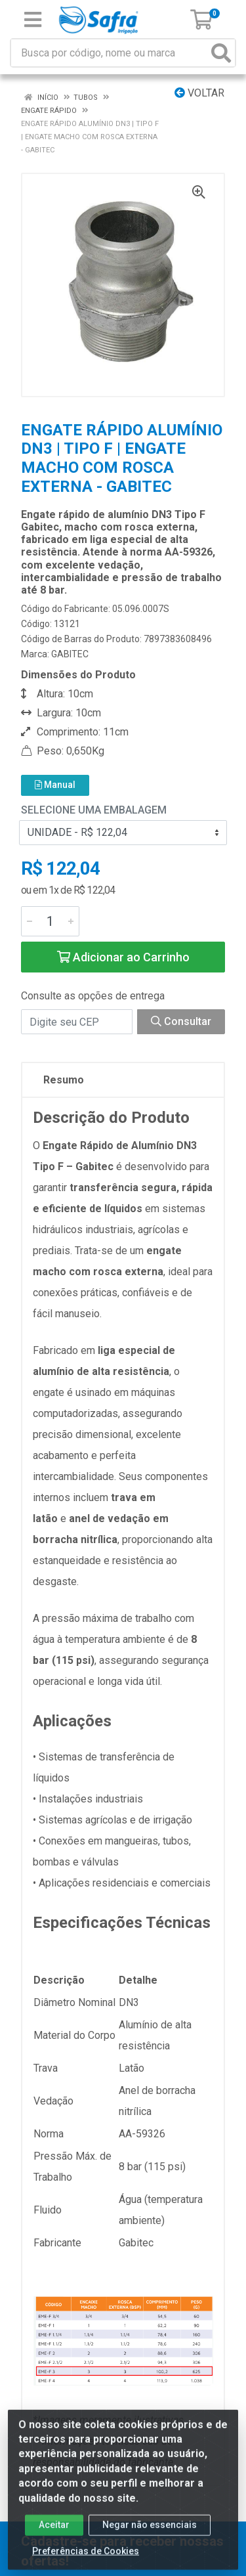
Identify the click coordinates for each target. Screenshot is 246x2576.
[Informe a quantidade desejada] (50, 921)
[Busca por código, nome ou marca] (109, 52)
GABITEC (70, 654)
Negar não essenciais (149, 2532)
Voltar (199, 93)
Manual (55, 784)
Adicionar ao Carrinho (123, 957)
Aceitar (54, 2532)
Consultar (181, 1021)
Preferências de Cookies (85, 2558)
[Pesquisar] (221, 52)
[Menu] (33, 20)
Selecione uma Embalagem (94, 810)
